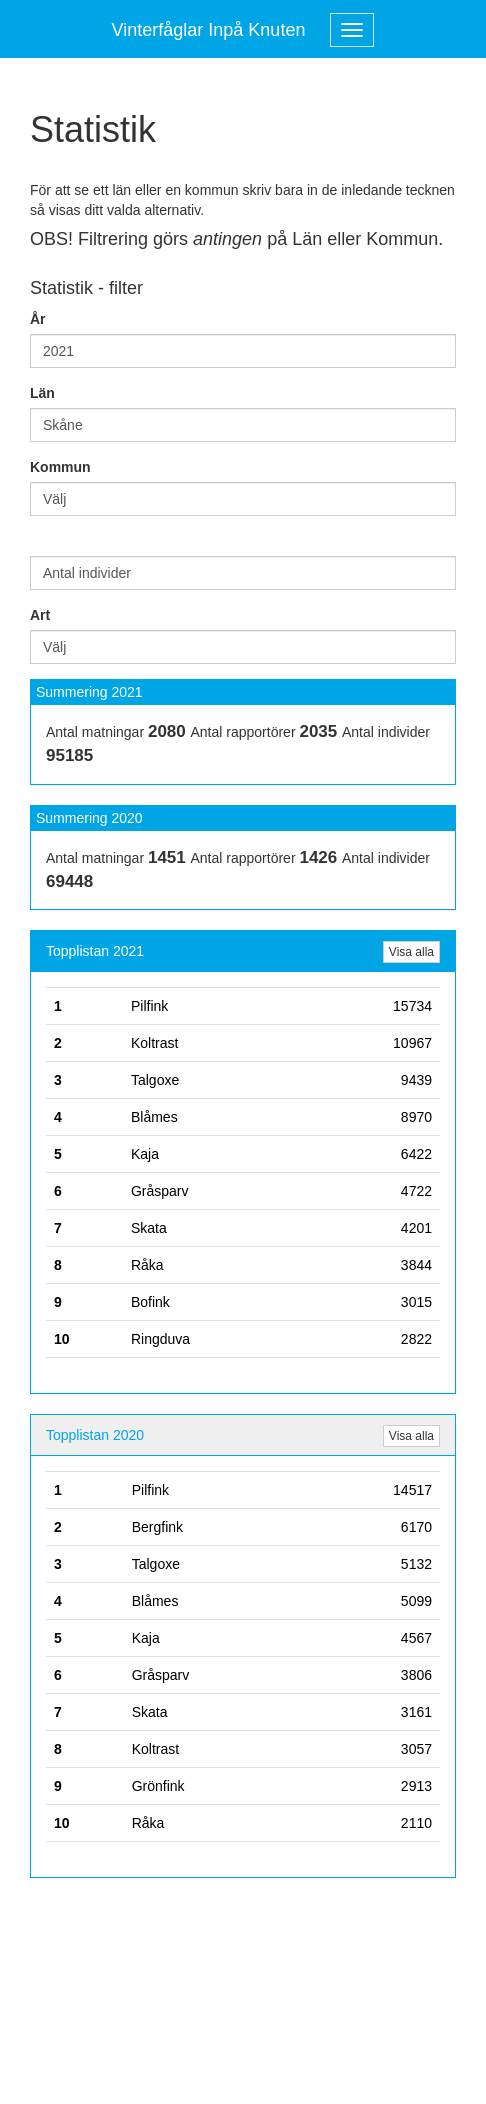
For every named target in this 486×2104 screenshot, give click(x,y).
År (38, 319)
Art (40, 615)
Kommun (60, 467)
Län (42, 393)
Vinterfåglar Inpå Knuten (209, 30)
